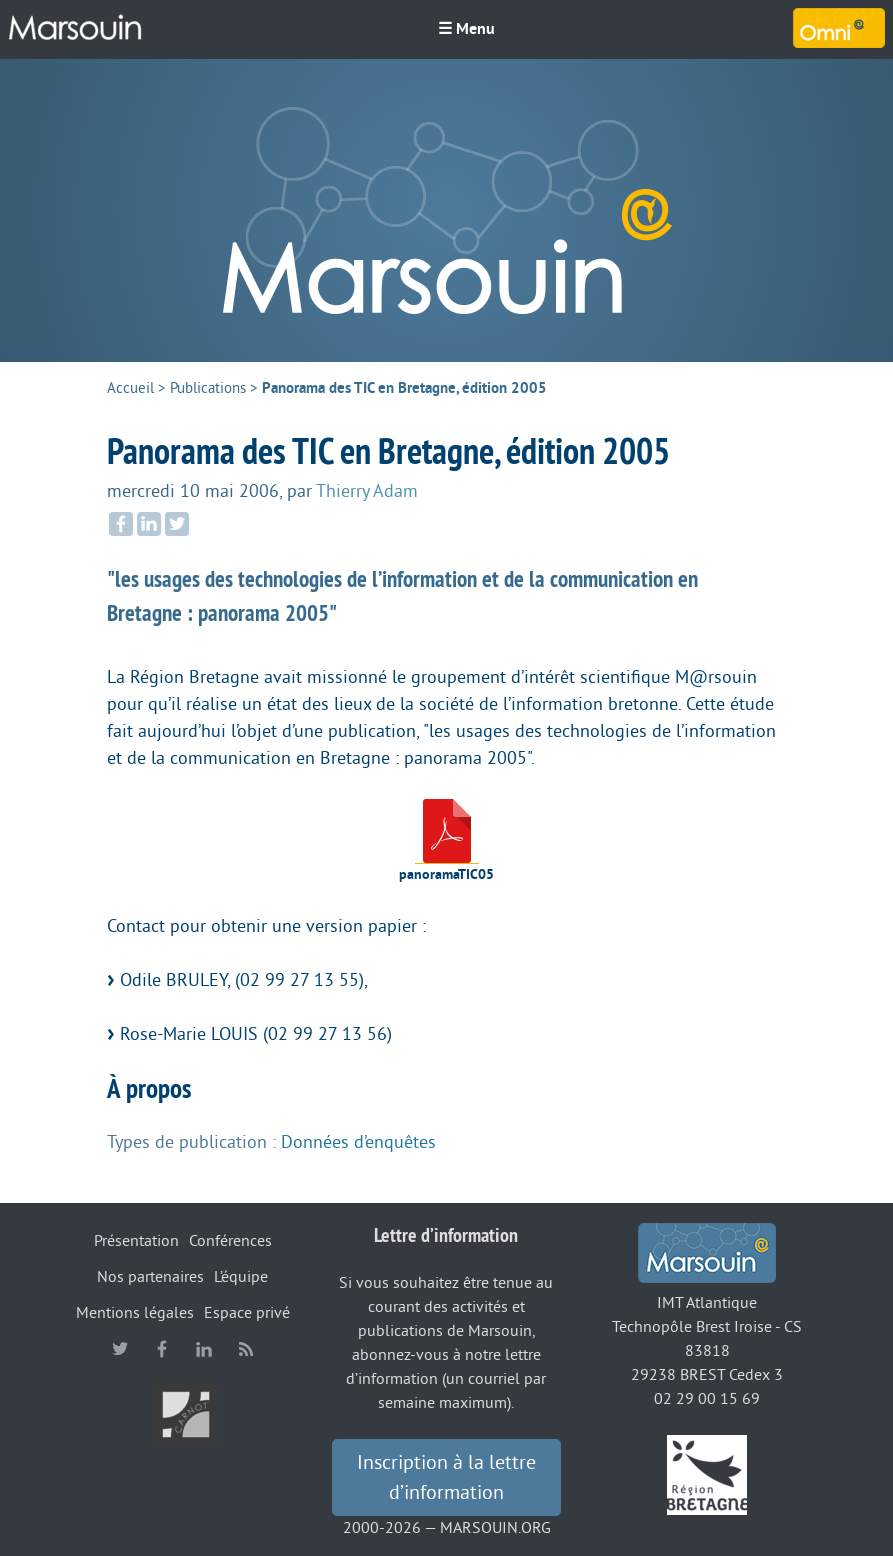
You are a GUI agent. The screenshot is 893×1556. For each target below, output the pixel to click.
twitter (120, 1349)
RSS (246, 1349)
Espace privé (247, 1313)
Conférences (230, 1241)
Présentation (136, 1241)
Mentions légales (135, 1313)
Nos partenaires (150, 1277)
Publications (208, 388)
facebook (162, 1349)
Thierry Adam (367, 491)
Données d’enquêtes (358, 1142)
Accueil (130, 388)
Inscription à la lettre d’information (446, 1478)
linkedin (204, 1349)
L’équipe (241, 1277)
